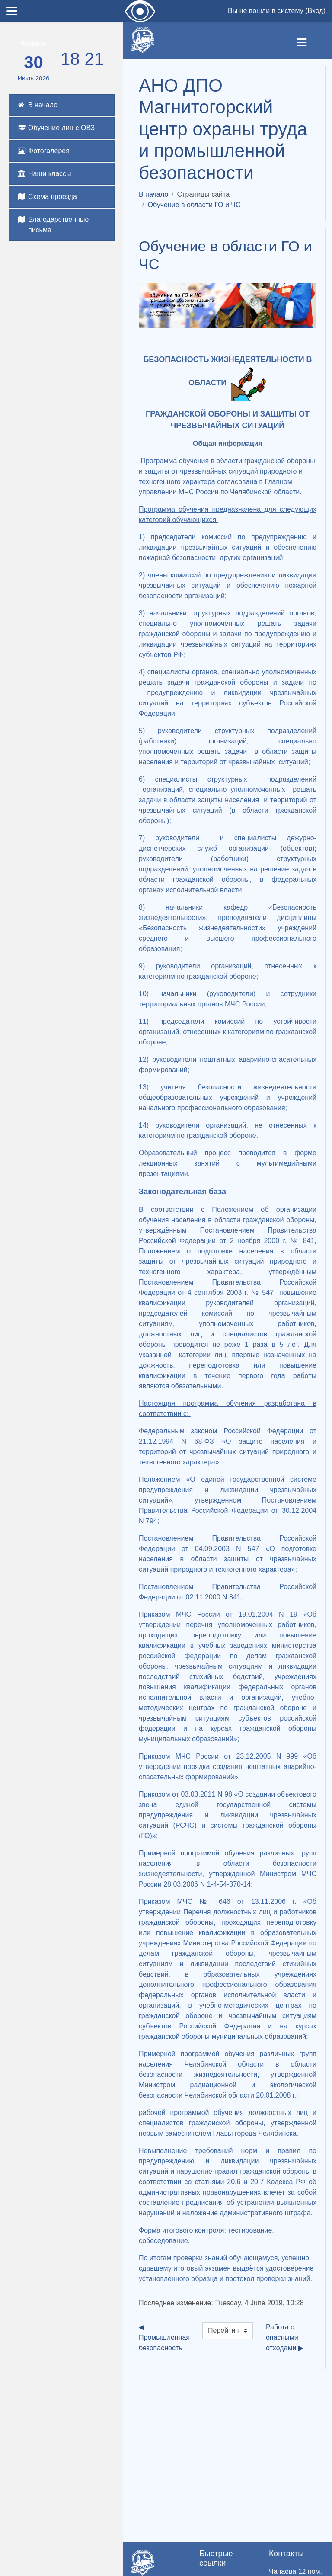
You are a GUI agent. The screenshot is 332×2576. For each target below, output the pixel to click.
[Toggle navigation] (309, 40)
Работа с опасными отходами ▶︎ (284, 2337)
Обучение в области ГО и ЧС (193, 204)
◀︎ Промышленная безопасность (164, 2337)
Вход (315, 10)
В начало (153, 194)
